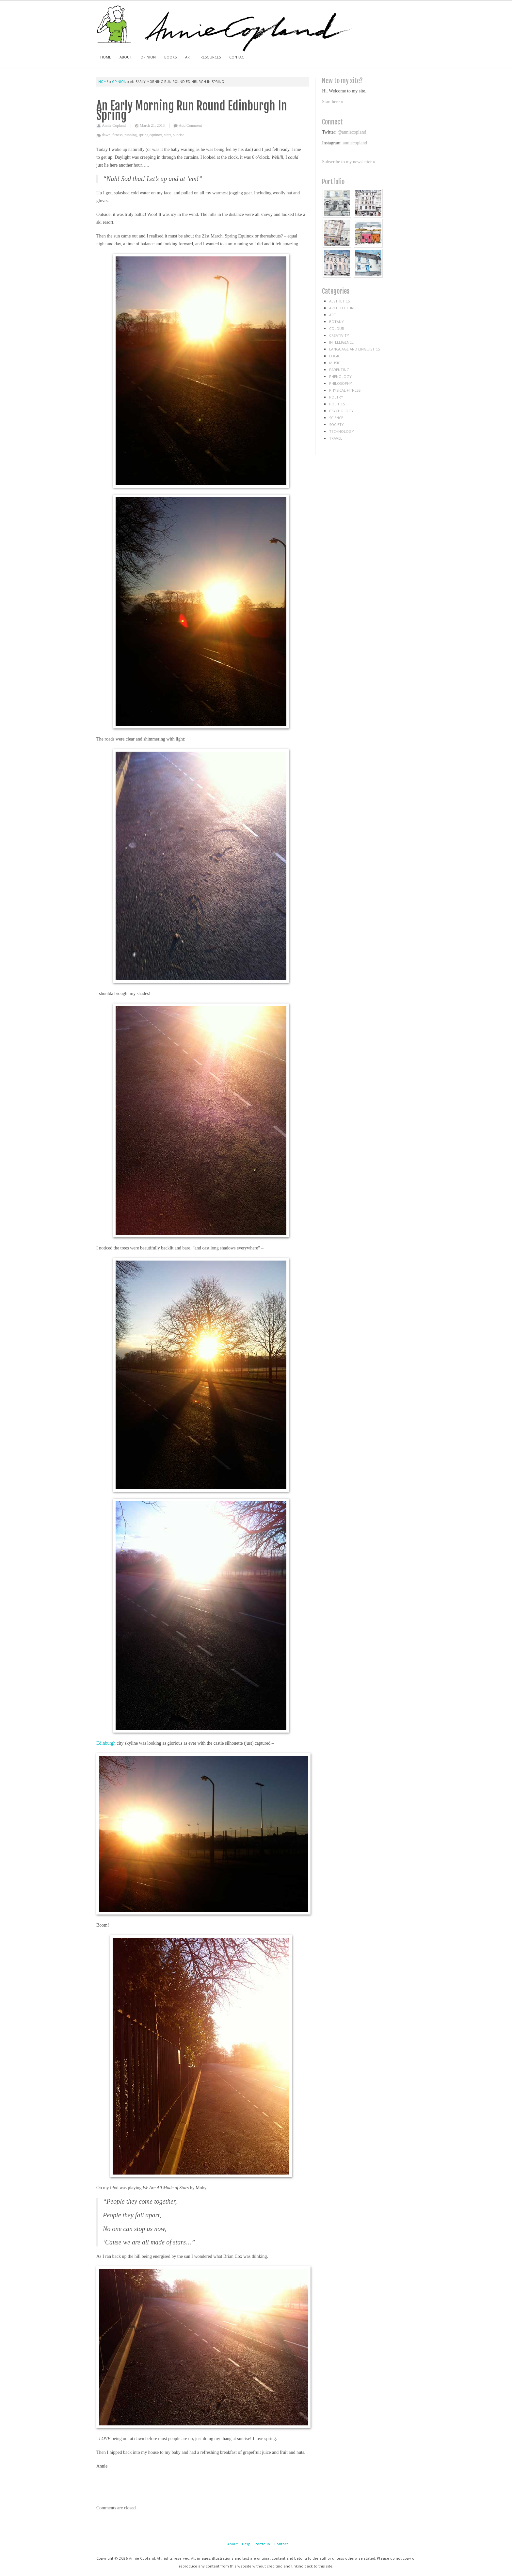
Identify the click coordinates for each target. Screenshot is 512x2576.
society (336, 424)
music (334, 362)
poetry (336, 397)
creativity (339, 335)
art (332, 314)
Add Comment (190, 125)
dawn (106, 135)
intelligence (341, 342)
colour (336, 328)
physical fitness (344, 390)
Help (246, 2543)
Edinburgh (106, 1743)
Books (170, 57)
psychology (341, 410)
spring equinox (150, 135)
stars (167, 135)
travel (335, 438)
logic (334, 355)
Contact (237, 57)
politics (337, 403)
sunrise (178, 135)
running (130, 135)
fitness (117, 135)
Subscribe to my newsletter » (348, 161)
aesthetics (339, 301)
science (336, 417)
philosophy (340, 383)
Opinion (148, 57)
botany (336, 321)
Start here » (332, 101)
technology (341, 431)
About (126, 57)
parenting (339, 369)
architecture (342, 307)
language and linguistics (354, 349)
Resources (210, 57)
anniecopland (355, 142)
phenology (340, 376)
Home (105, 57)
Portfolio (262, 2543)
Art (188, 57)
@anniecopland (352, 132)
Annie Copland (114, 125)
